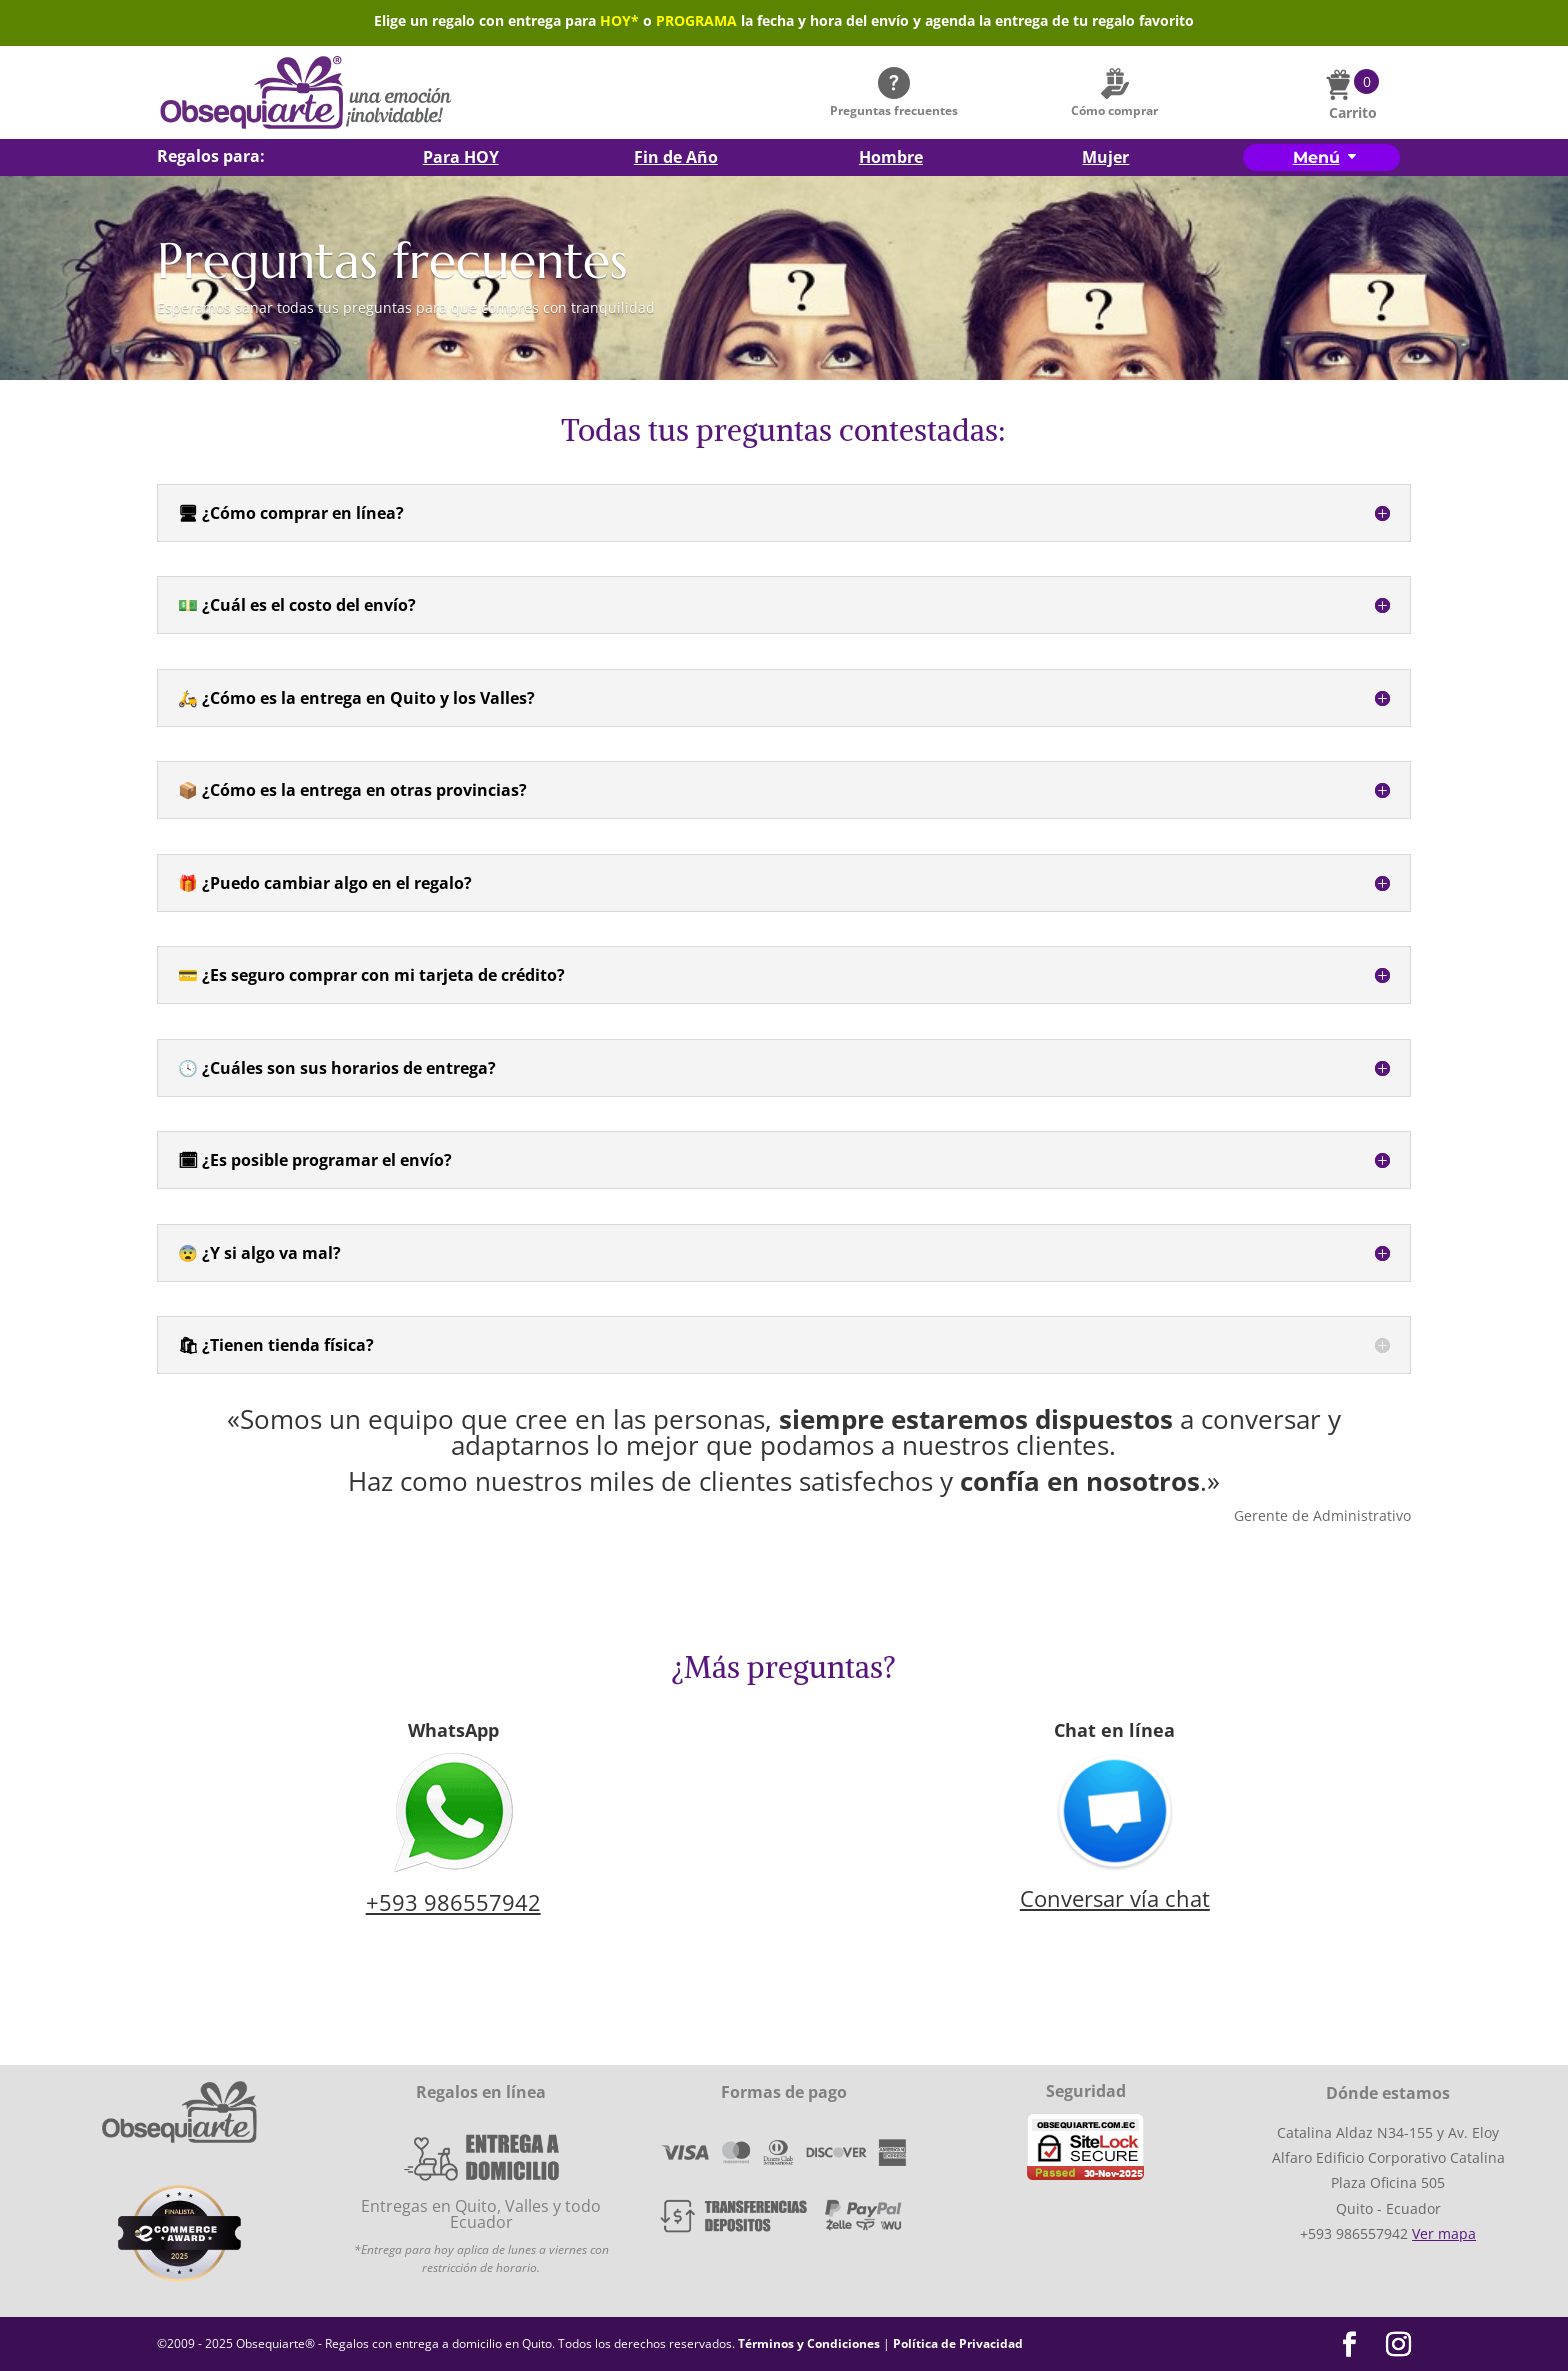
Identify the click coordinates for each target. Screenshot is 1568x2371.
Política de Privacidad (958, 2343)
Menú (1316, 157)
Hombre (891, 159)
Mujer (1105, 159)
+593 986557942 (453, 1902)
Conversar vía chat (1115, 1898)
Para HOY (461, 159)
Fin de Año (676, 159)
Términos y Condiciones (809, 2343)
